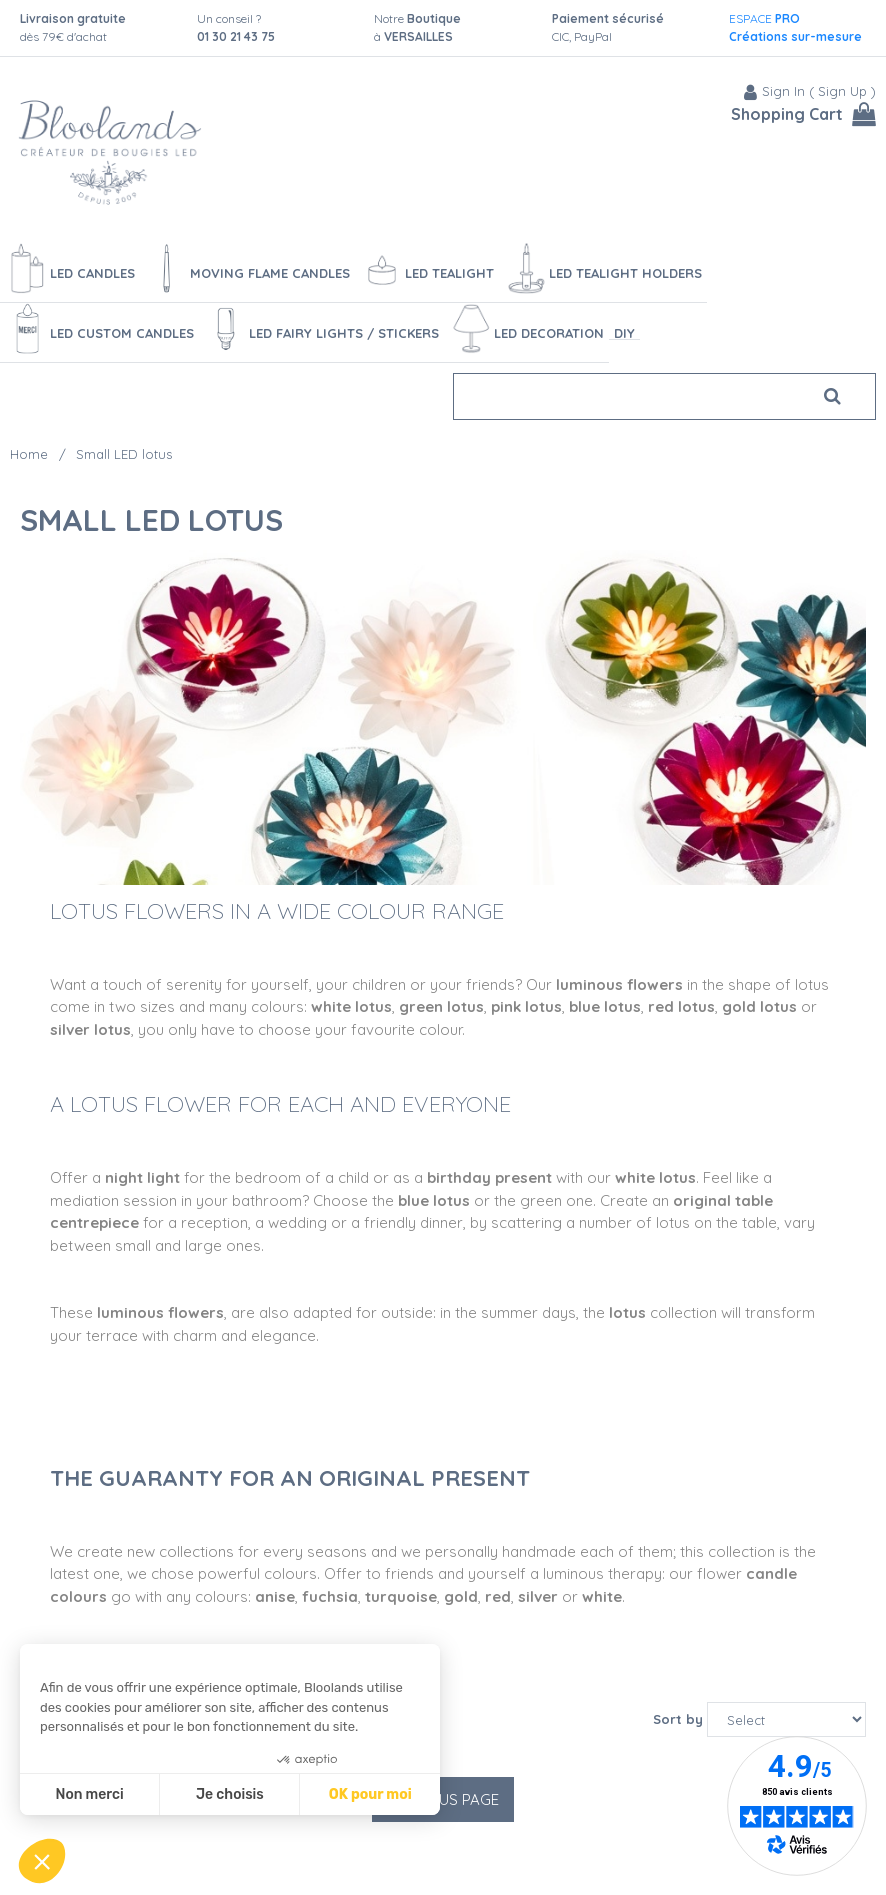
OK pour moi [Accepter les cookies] (370, 1794)
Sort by (678, 1719)
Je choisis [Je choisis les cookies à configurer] (230, 1794)
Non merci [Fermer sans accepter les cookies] (89, 1794)
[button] (42, 1861)
